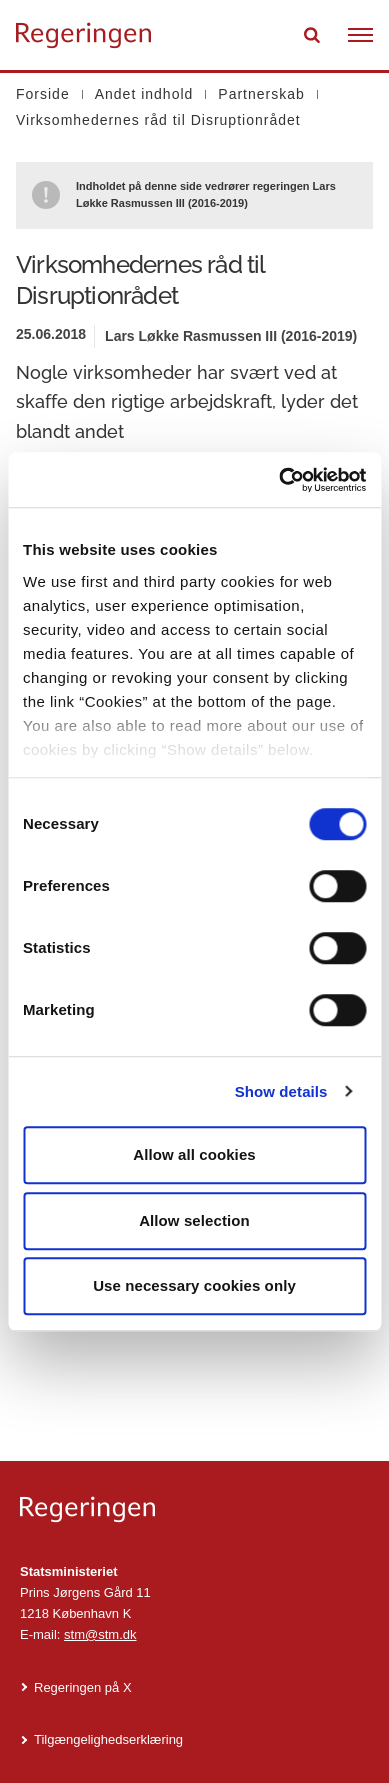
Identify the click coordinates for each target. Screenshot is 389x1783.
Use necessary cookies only (194, 1285)
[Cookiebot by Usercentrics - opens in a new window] (279, 480)
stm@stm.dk (100, 1634)
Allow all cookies (194, 1154)
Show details (281, 1091)
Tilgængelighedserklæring (108, 1739)
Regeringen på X (83, 1687)
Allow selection (194, 1220)
